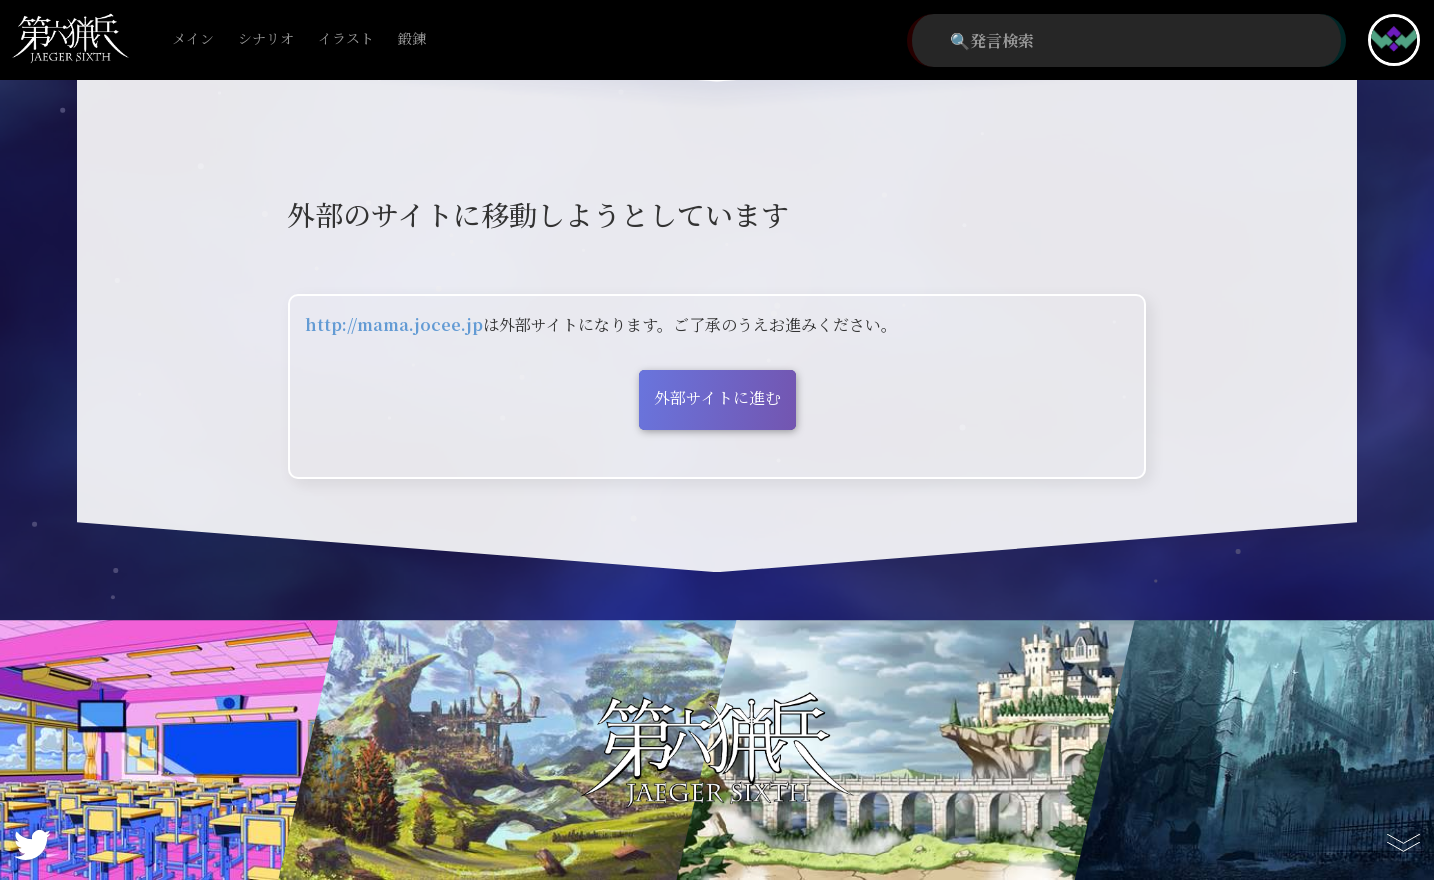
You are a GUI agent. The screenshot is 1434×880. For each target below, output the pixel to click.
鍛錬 (412, 39)
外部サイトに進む (717, 397)
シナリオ (266, 39)
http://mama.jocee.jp (394, 324)
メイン (193, 39)
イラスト (346, 39)
